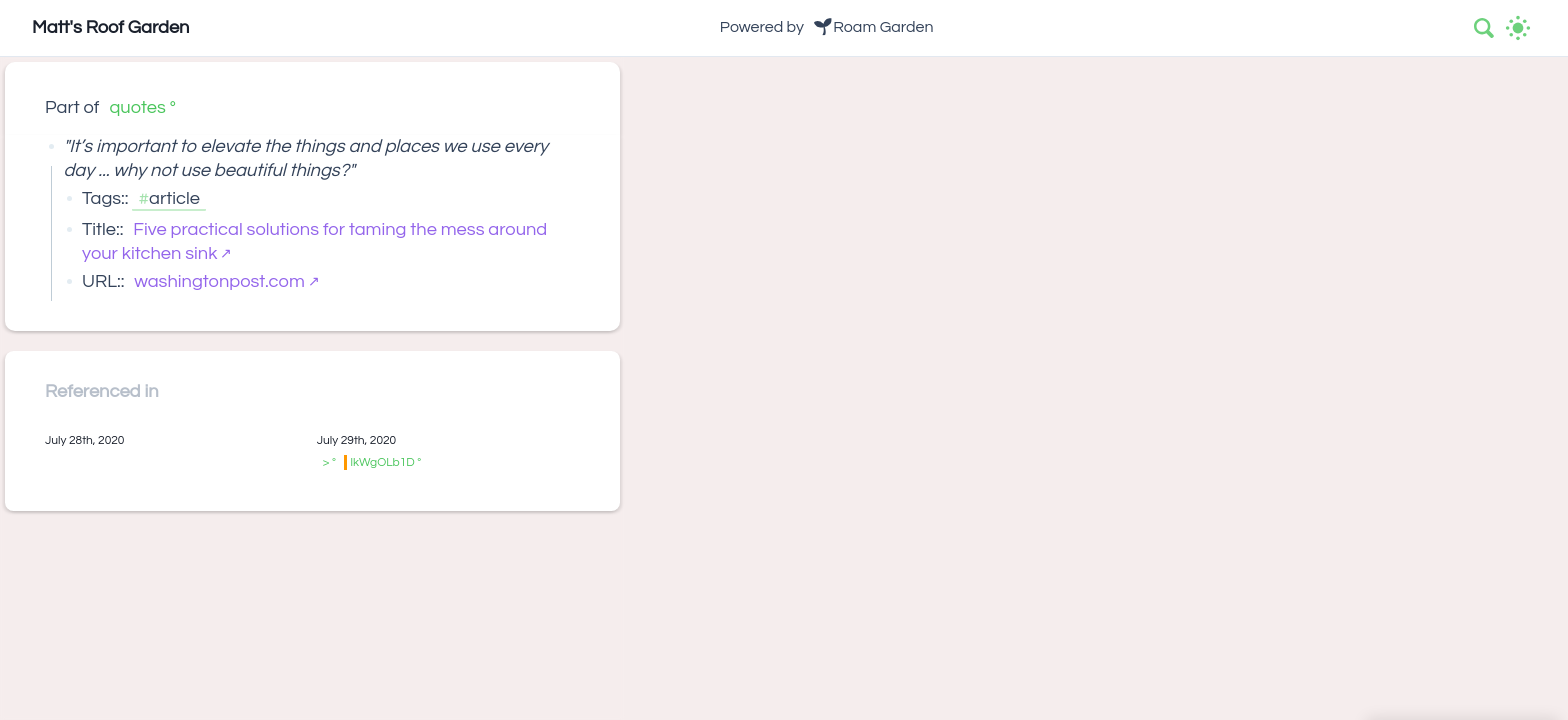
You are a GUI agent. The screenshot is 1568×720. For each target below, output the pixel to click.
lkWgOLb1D (382, 462)
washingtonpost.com (219, 281)
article (174, 198)
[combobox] (1485, 28)
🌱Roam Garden (873, 27)
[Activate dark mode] (1518, 28)
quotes (137, 107)
